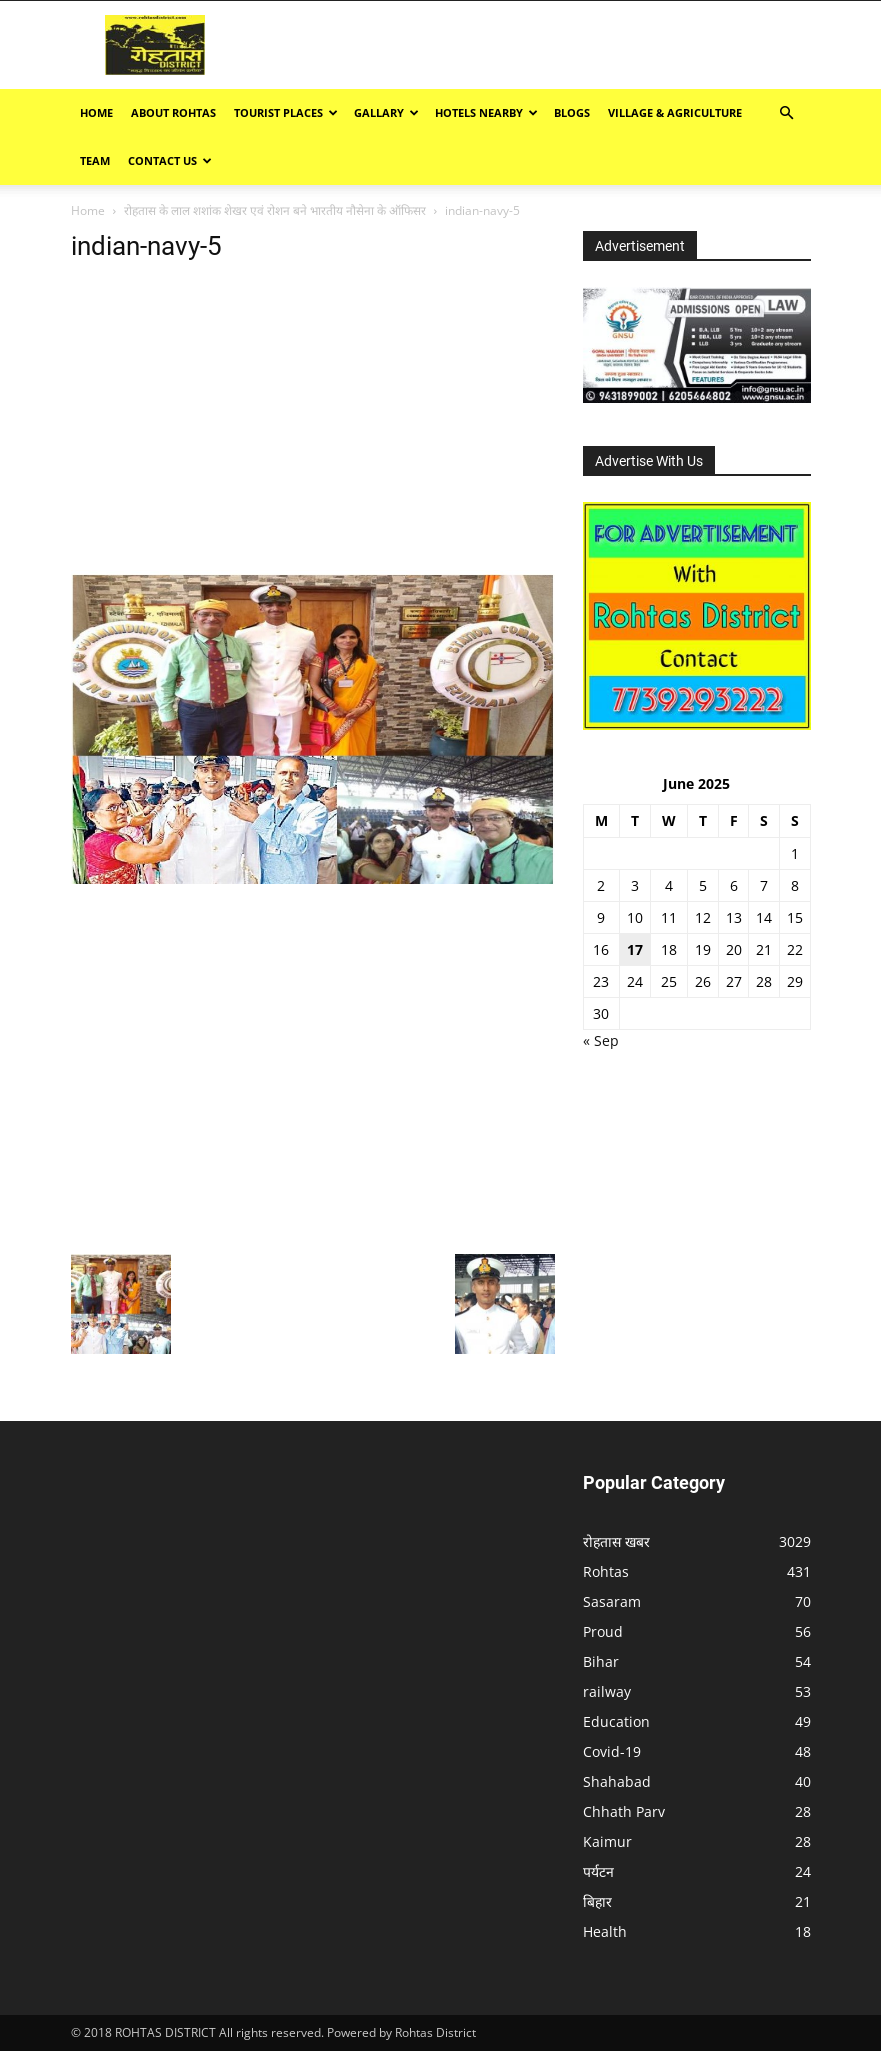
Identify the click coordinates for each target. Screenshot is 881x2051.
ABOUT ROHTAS (173, 112)
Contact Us (170, 160)
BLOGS (572, 112)
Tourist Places (286, 112)
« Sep (601, 1040)
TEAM (95, 160)
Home (96, 112)
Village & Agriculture (675, 112)
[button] (787, 113)
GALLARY (386, 112)
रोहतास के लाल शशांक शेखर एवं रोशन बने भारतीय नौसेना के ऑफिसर (275, 210)
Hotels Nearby (486, 112)
